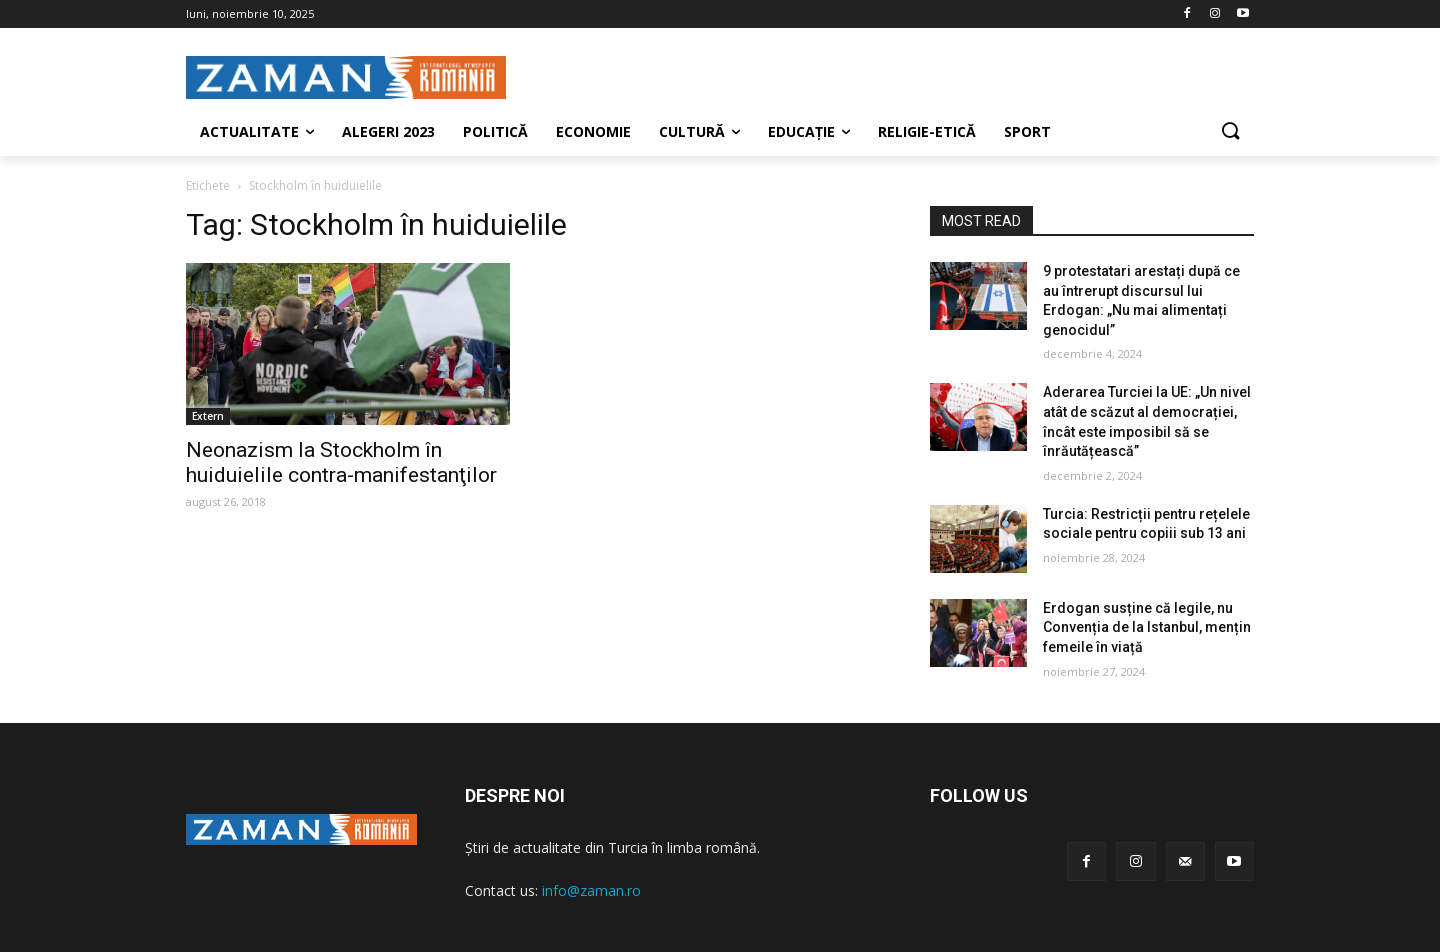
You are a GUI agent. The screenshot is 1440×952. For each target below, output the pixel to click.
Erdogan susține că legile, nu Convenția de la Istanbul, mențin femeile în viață (1147, 627)
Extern (208, 416)
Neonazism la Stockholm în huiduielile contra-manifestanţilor (341, 462)
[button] (1230, 132)
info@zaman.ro (591, 890)
